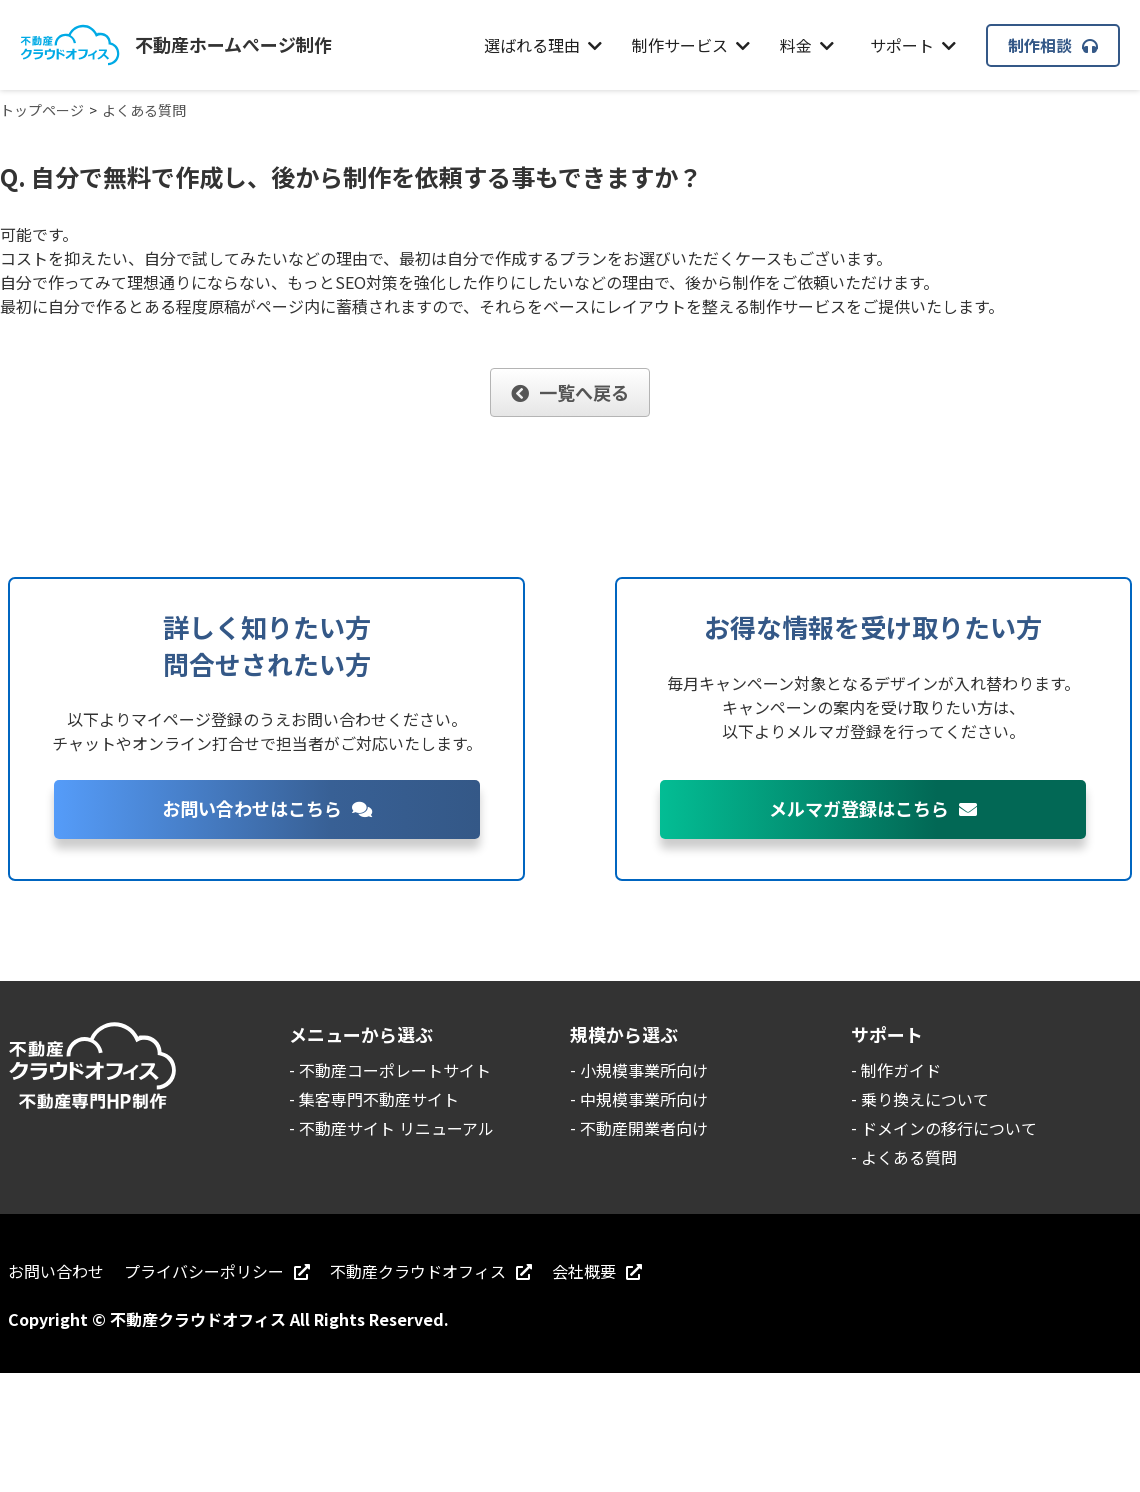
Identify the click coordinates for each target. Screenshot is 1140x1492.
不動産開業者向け (644, 1128)
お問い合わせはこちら (267, 808)
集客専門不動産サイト (379, 1099)
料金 (807, 45)
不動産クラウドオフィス (431, 1271)
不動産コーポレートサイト (395, 1070)
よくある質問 (909, 1157)
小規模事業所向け (644, 1070)
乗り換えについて (925, 1099)
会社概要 (597, 1271)
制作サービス (691, 45)
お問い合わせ (56, 1271)
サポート (913, 45)
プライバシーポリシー (217, 1271)
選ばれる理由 (543, 45)
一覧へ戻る (570, 392)
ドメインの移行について (949, 1128)
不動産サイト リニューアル (396, 1128)
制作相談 (1053, 45)
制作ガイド (901, 1070)
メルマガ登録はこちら (873, 808)
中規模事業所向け (644, 1099)
